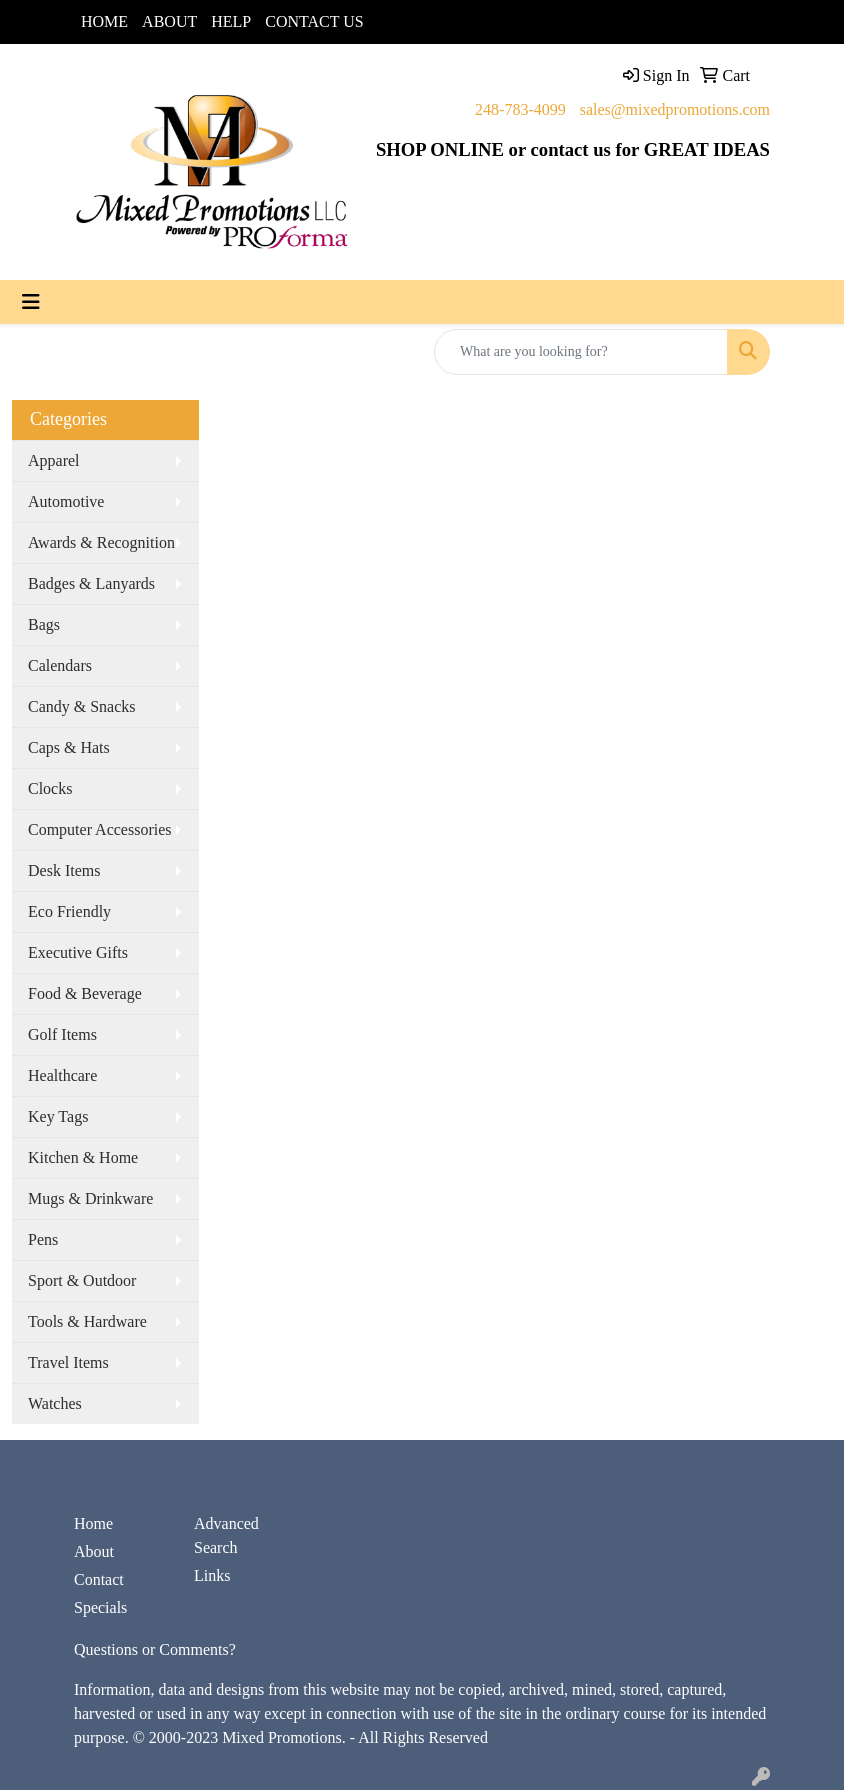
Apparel (54, 460)
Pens (43, 1239)
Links (212, 1575)
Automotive (66, 501)
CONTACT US (314, 21)
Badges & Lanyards (91, 583)
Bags (44, 624)
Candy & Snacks (82, 706)
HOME (104, 21)
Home (93, 1523)
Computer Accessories (100, 829)
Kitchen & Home (83, 1157)
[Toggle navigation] (31, 302)
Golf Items (62, 1034)
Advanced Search (226, 1535)
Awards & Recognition (101, 542)
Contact (99, 1579)
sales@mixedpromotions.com (675, 109)
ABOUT (169, 21)
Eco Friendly (69, 911)
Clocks (50, 788)
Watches (55, 1403)
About (94, 1551)
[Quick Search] (581, 352)
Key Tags (58, 1116)
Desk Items (64, 870)
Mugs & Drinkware (90, 1198)
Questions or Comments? (155, 1649)
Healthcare (62, 1075)
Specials (100, 1607)
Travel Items (68, 1362)
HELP (231, 21)
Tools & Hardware (87, 1321)
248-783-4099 (520, 109)
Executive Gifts (78, 952)
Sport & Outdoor (82, 1280)
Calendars (60, 665)
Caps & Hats (69, 747)
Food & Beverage (85, 993)
